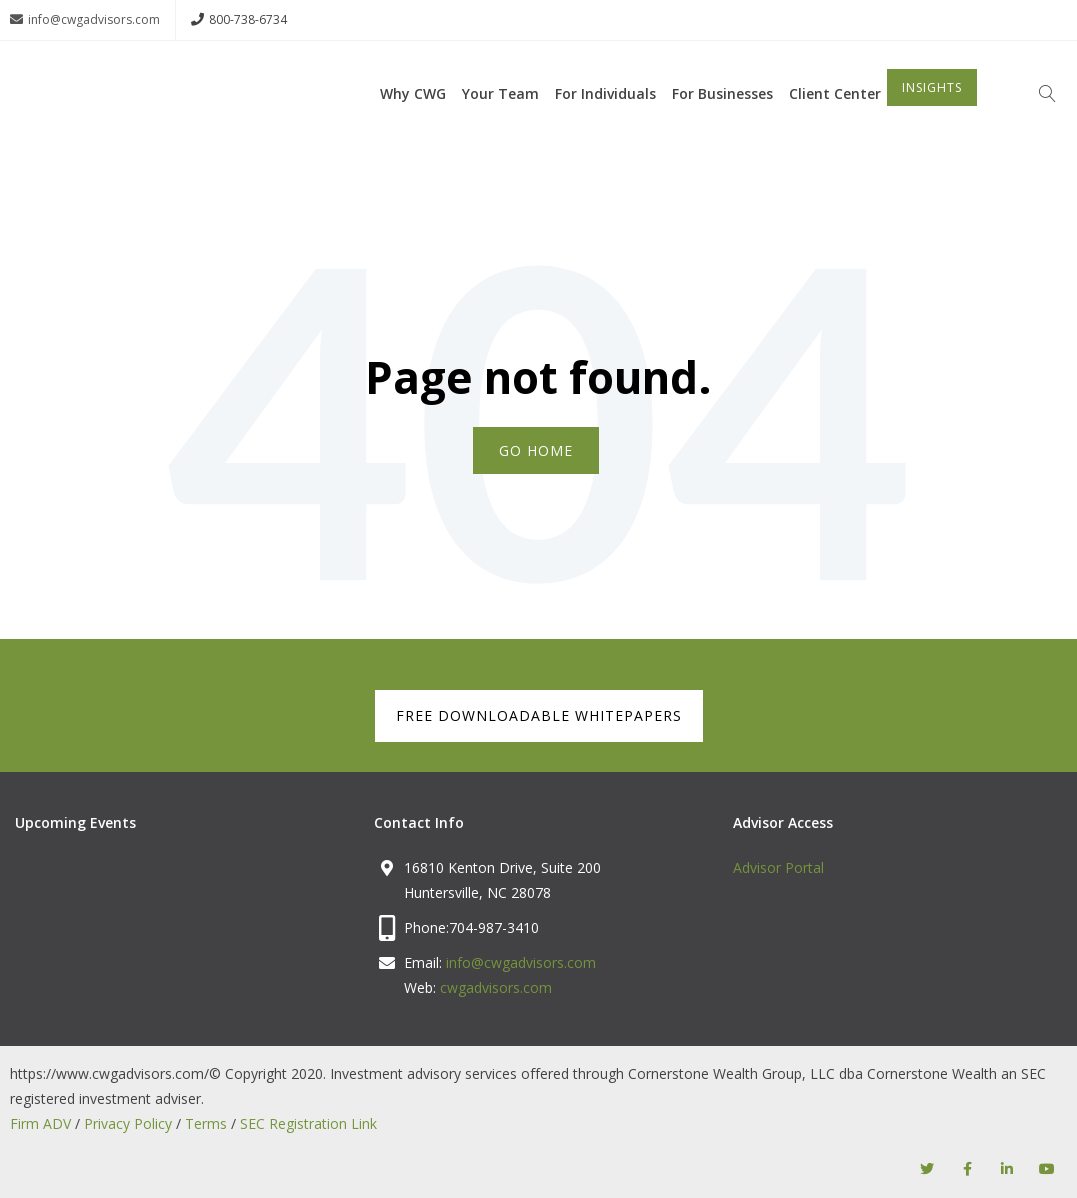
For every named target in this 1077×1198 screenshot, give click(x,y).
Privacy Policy (128, 1122)
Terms (206, 1122)
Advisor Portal (778, 866)
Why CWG (413, 122)
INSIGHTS (932, 116)
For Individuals (605, 122)
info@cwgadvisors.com (85, 20)
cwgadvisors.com (496, 986)
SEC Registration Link (308, 1122)
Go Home (536, 450)
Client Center (835, 122)
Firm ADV (40, 1122)
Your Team (500, 122)
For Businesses (722, 122)
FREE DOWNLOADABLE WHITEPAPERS (539, 714)
